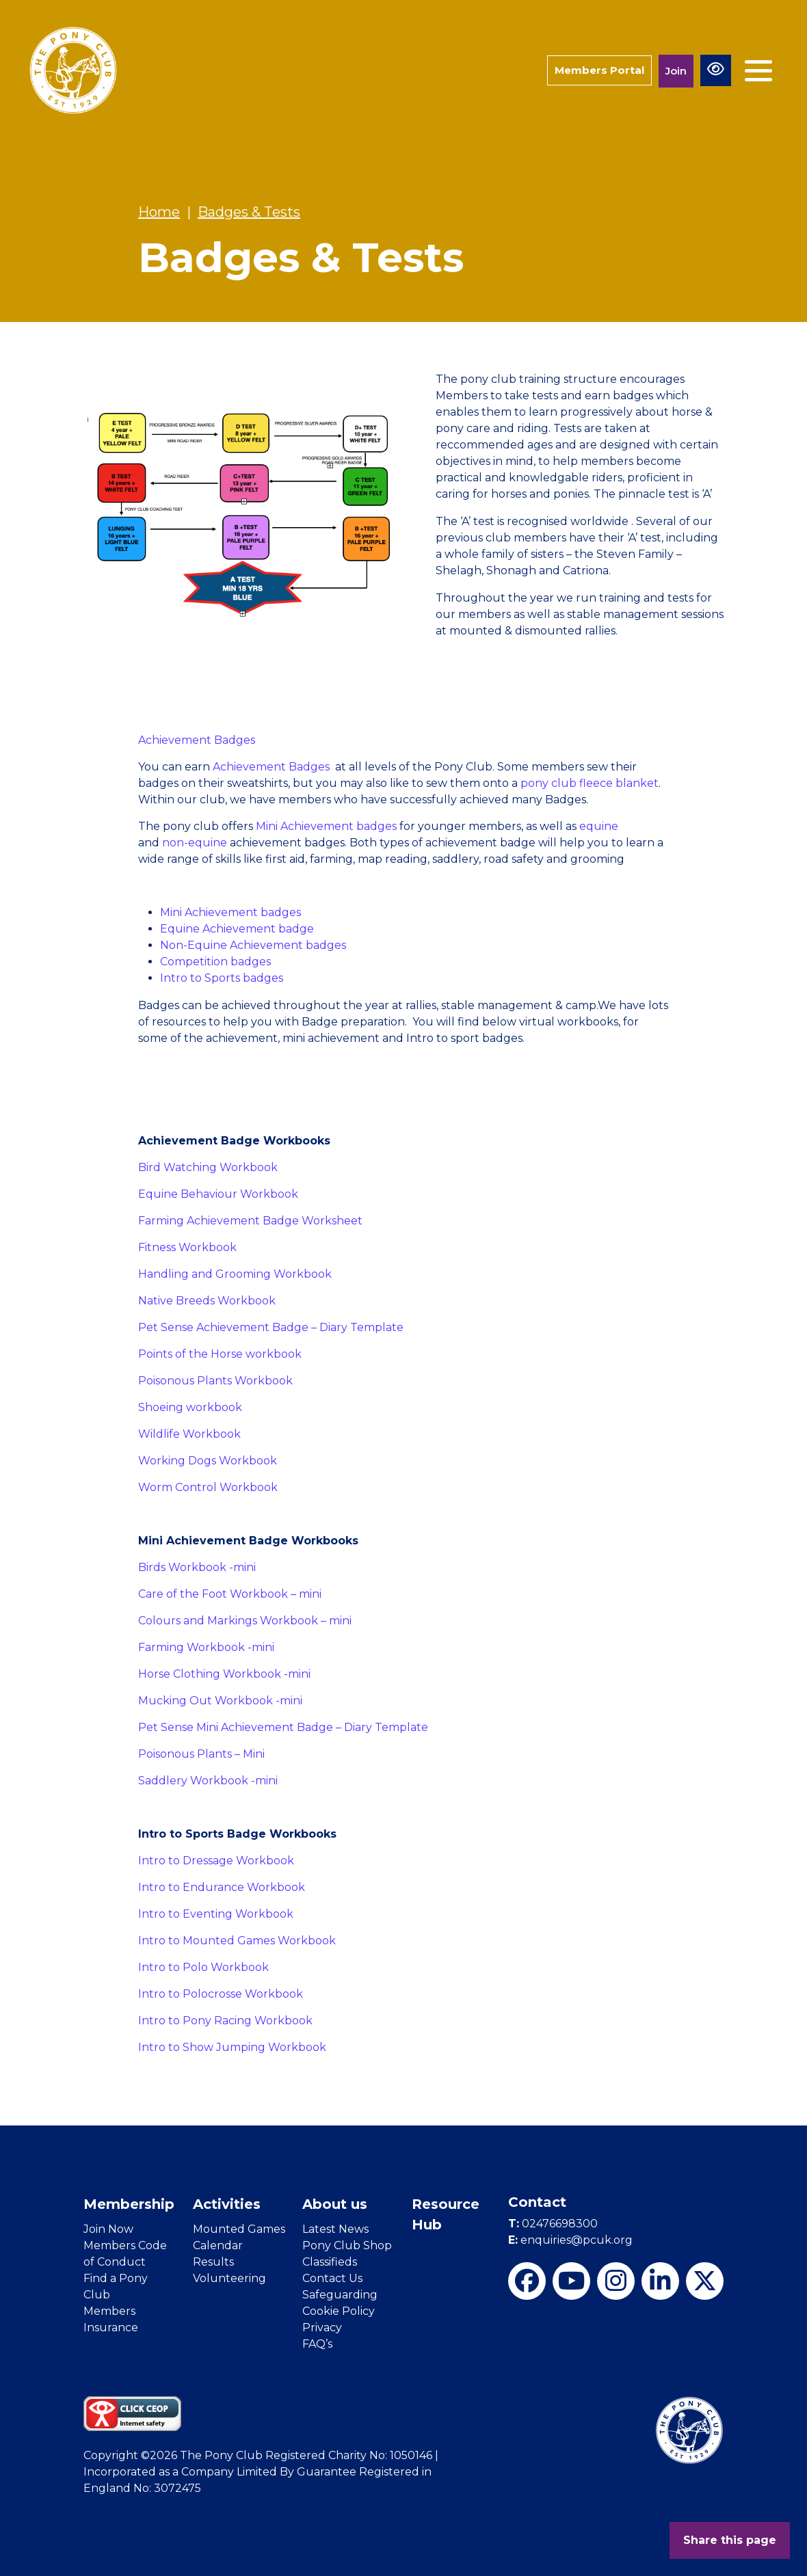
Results (213, 2261)
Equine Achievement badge (237, 928)
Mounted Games (239, 2229)
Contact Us (332, 2278)
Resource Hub (445, 2214)
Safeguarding (340, 2294)
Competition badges (215, 961)
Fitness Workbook (187, 1247)
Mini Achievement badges (327, 826)
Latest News (335, 2229)
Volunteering (229, 2278)
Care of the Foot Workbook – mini (229, 1593)
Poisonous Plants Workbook (215, 1380)
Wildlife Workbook (189, 1433)
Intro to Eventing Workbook (215, 1913)
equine (598, 826)
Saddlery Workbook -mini (208, 1780)
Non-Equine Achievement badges (253, 945)
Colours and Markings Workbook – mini (245, 1620)
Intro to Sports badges (221, 977)
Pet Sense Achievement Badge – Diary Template (271, 1327)
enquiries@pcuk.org (570, 2239)
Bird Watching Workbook (208, 1167)
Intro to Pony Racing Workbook (225, 2020)
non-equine (194, 842)
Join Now (108, 2229)
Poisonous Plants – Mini (201, 1753)
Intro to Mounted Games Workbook (237, 1940)
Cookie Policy (338, 2311)
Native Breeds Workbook (207, 1300)
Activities (227, 2204)
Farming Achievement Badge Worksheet (250, 1220)
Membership (128, 2204)
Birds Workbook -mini (197, 1567)
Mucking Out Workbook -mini (220, 1700)
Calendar (218, 2245)
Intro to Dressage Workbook (216, 1860)
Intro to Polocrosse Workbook (220, 1993)
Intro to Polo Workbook (203, 1967)
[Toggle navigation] (758, 70)
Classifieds (329, 2261)
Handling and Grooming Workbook (235, 1273)
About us (334, 2204)
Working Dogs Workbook (207, 1460)
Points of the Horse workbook (220, 1353)
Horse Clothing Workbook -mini (224, 1673)
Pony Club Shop (347, 2245)
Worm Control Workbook (208, 1487)
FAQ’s (317, 2343)
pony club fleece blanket (589, 783)
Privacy (322, 2327)
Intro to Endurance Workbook (221, 1887)
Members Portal (599, 70)
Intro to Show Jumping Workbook (232, 2047)
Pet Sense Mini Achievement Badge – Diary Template (283, 1727)
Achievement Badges (196, 740)
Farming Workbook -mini (206, 1647)
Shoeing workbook (190, 1407)
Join (676, 70)
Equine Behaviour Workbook (218, 1194)
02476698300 (553, 2223)
